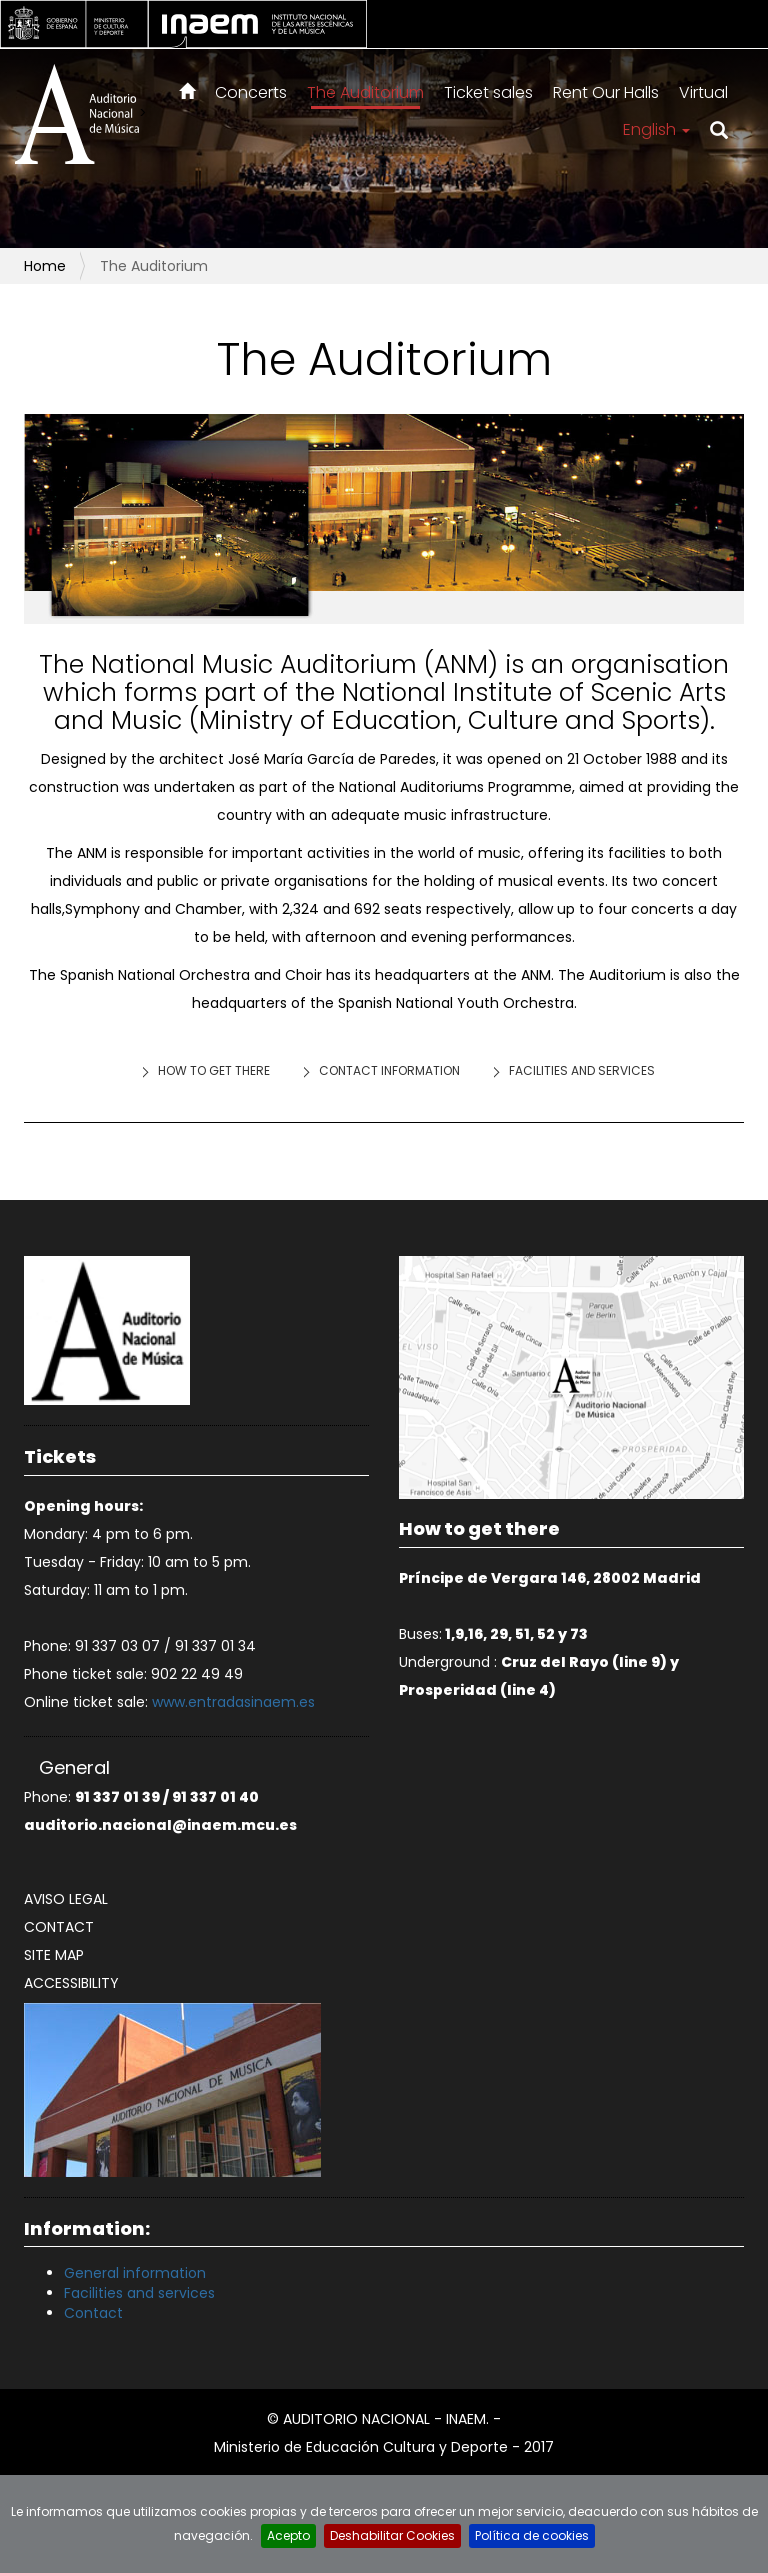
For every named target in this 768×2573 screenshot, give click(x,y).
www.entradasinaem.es (233, 1702)
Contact (59, 1927)
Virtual (703, 92)
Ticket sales (488, 92)
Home (45, 266)
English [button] (656, 129)
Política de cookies (532, 2535)
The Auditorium (365, 92)
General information (135, 2273)
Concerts (251, 92)
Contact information (389, 1070)
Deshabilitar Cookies (392, 2535)
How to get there (214, 1070)
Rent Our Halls (606, 92)
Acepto (288, 2535)
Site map (54, 1955)
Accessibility (71, 1983)
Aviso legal (66, 1899)
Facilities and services (582, 1070)
